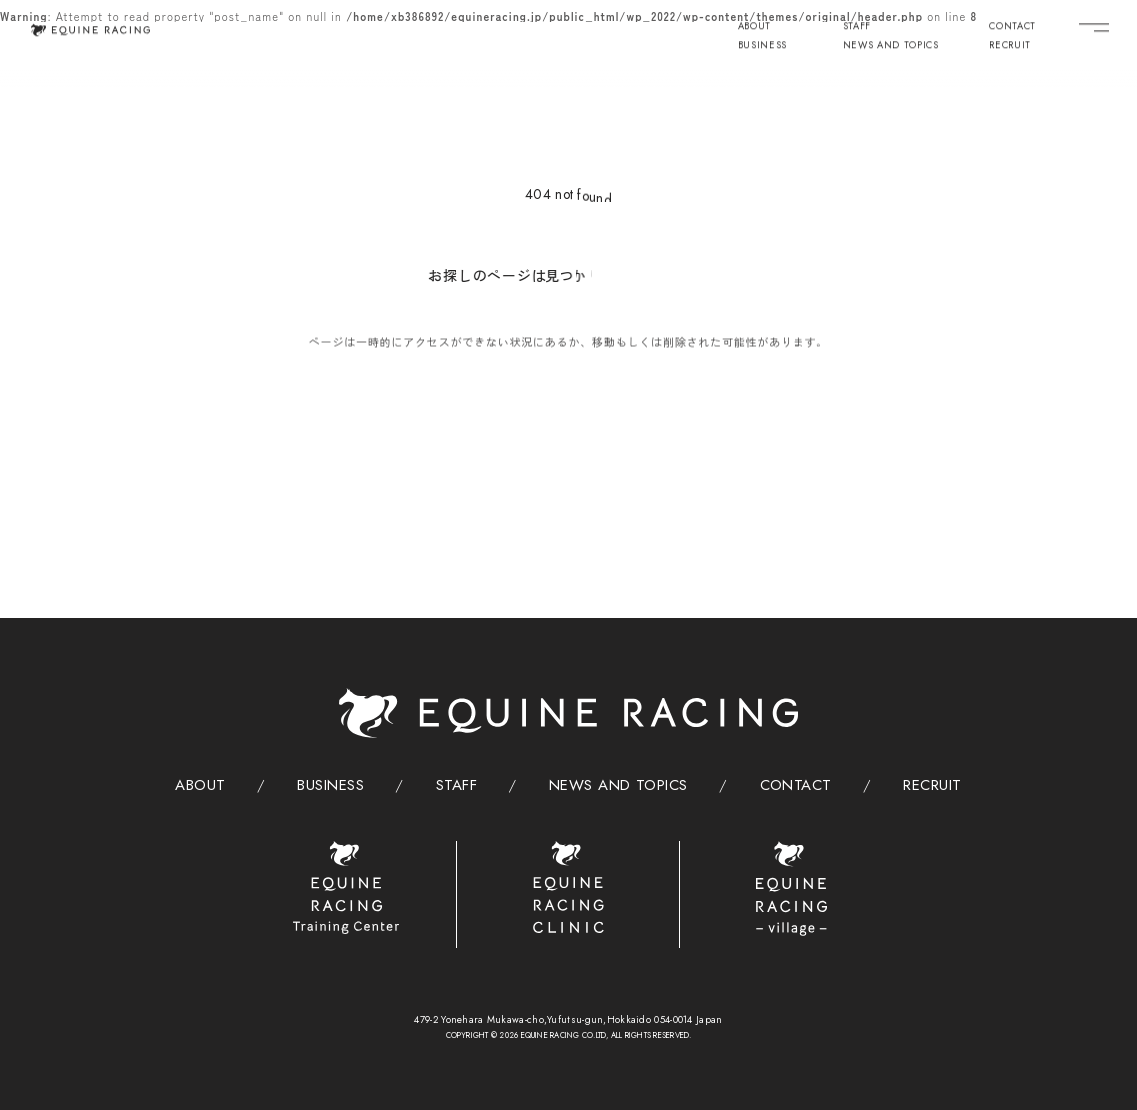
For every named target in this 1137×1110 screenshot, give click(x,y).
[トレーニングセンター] (346, 887)
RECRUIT (1010, 45)
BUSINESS (762, 45)
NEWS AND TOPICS (891, 45)
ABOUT (754, 26)
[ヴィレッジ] (791, 889)
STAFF (857, 26)
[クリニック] (569, 887)
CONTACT (1012, 26)
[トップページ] (90, 28)
